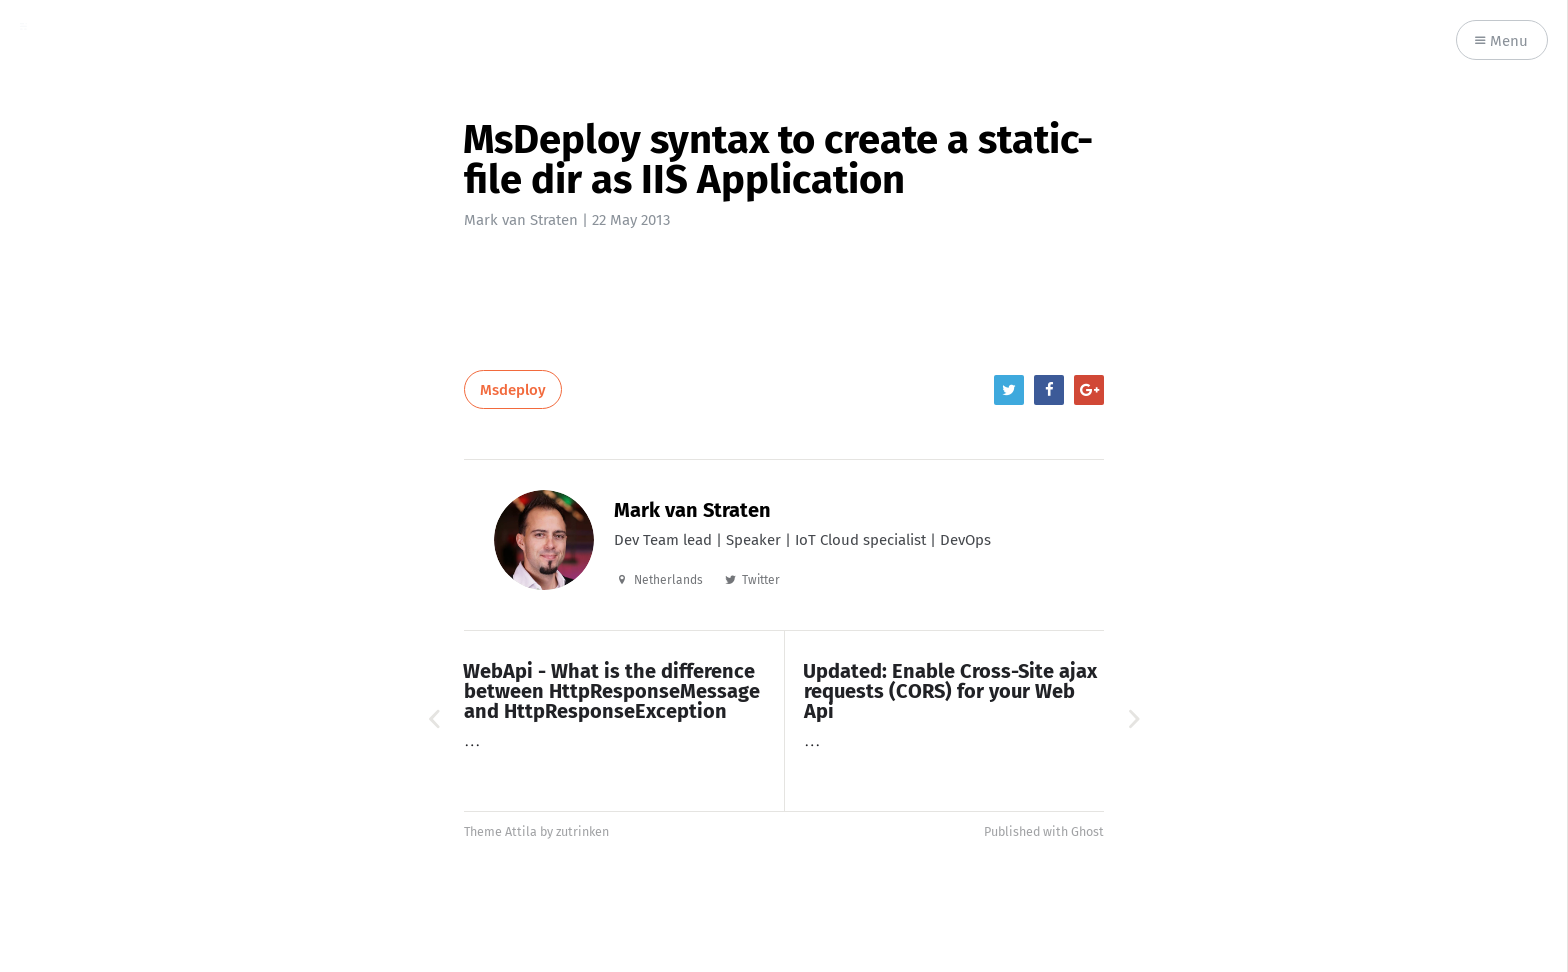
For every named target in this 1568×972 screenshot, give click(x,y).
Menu (1501, 41)
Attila (521, 831)
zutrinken (582, 831)
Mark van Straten (521, 220)
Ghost (1087, 831)
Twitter (761, 580)
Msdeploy (513, 390)
